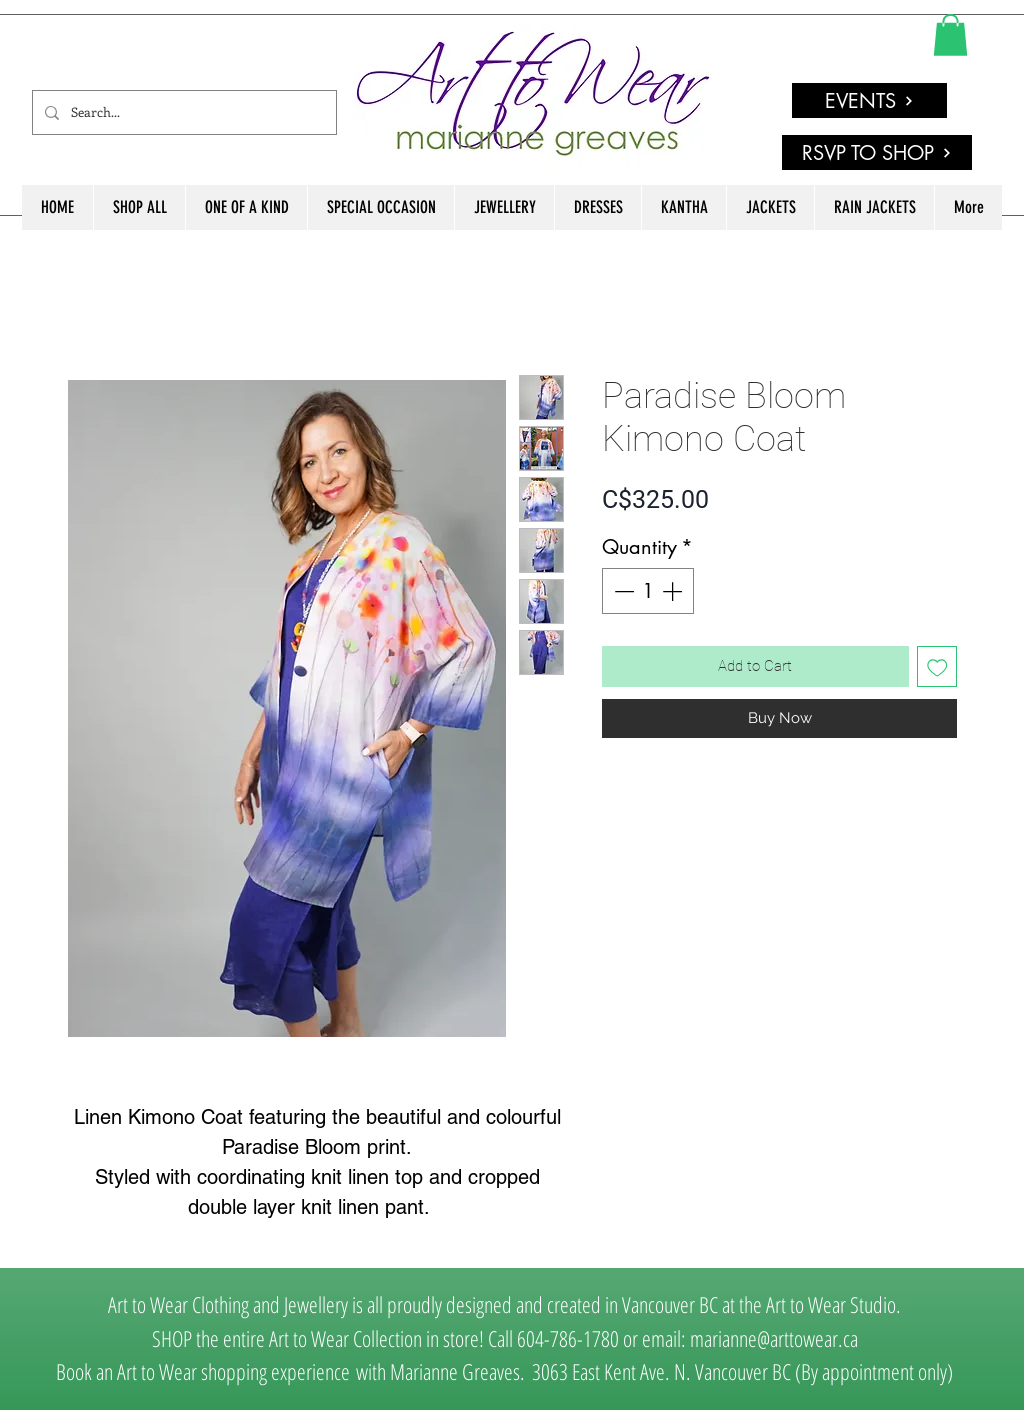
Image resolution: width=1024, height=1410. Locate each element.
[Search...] (182, 112)
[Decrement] (622, 591)
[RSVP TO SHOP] (877, 152)
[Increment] (674, 591)
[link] (950, 35)
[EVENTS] (869, 100)
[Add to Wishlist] (937, 666)
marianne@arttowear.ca (774, 1338)
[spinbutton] (648, 591)
